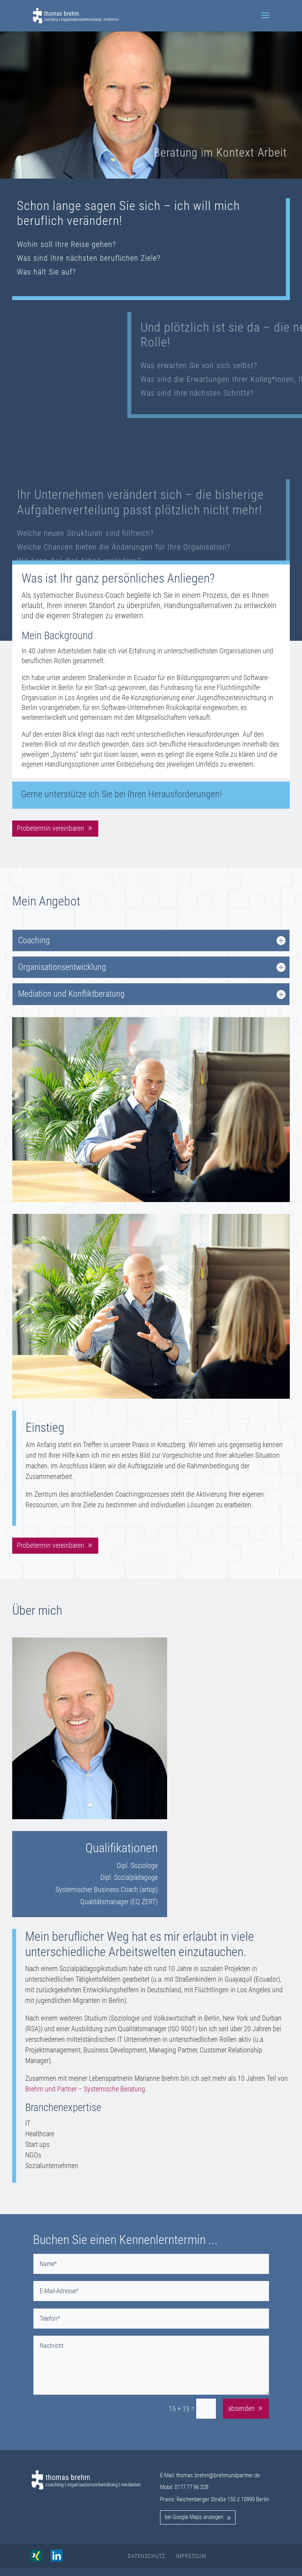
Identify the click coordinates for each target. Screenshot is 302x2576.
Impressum (191, 2556)
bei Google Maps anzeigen (194, 2517)
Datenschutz (146, 2556)
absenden (241, 2408)
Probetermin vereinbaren (50, 828)
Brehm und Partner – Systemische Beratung (85, 2089)
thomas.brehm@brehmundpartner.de (218, 2475)
